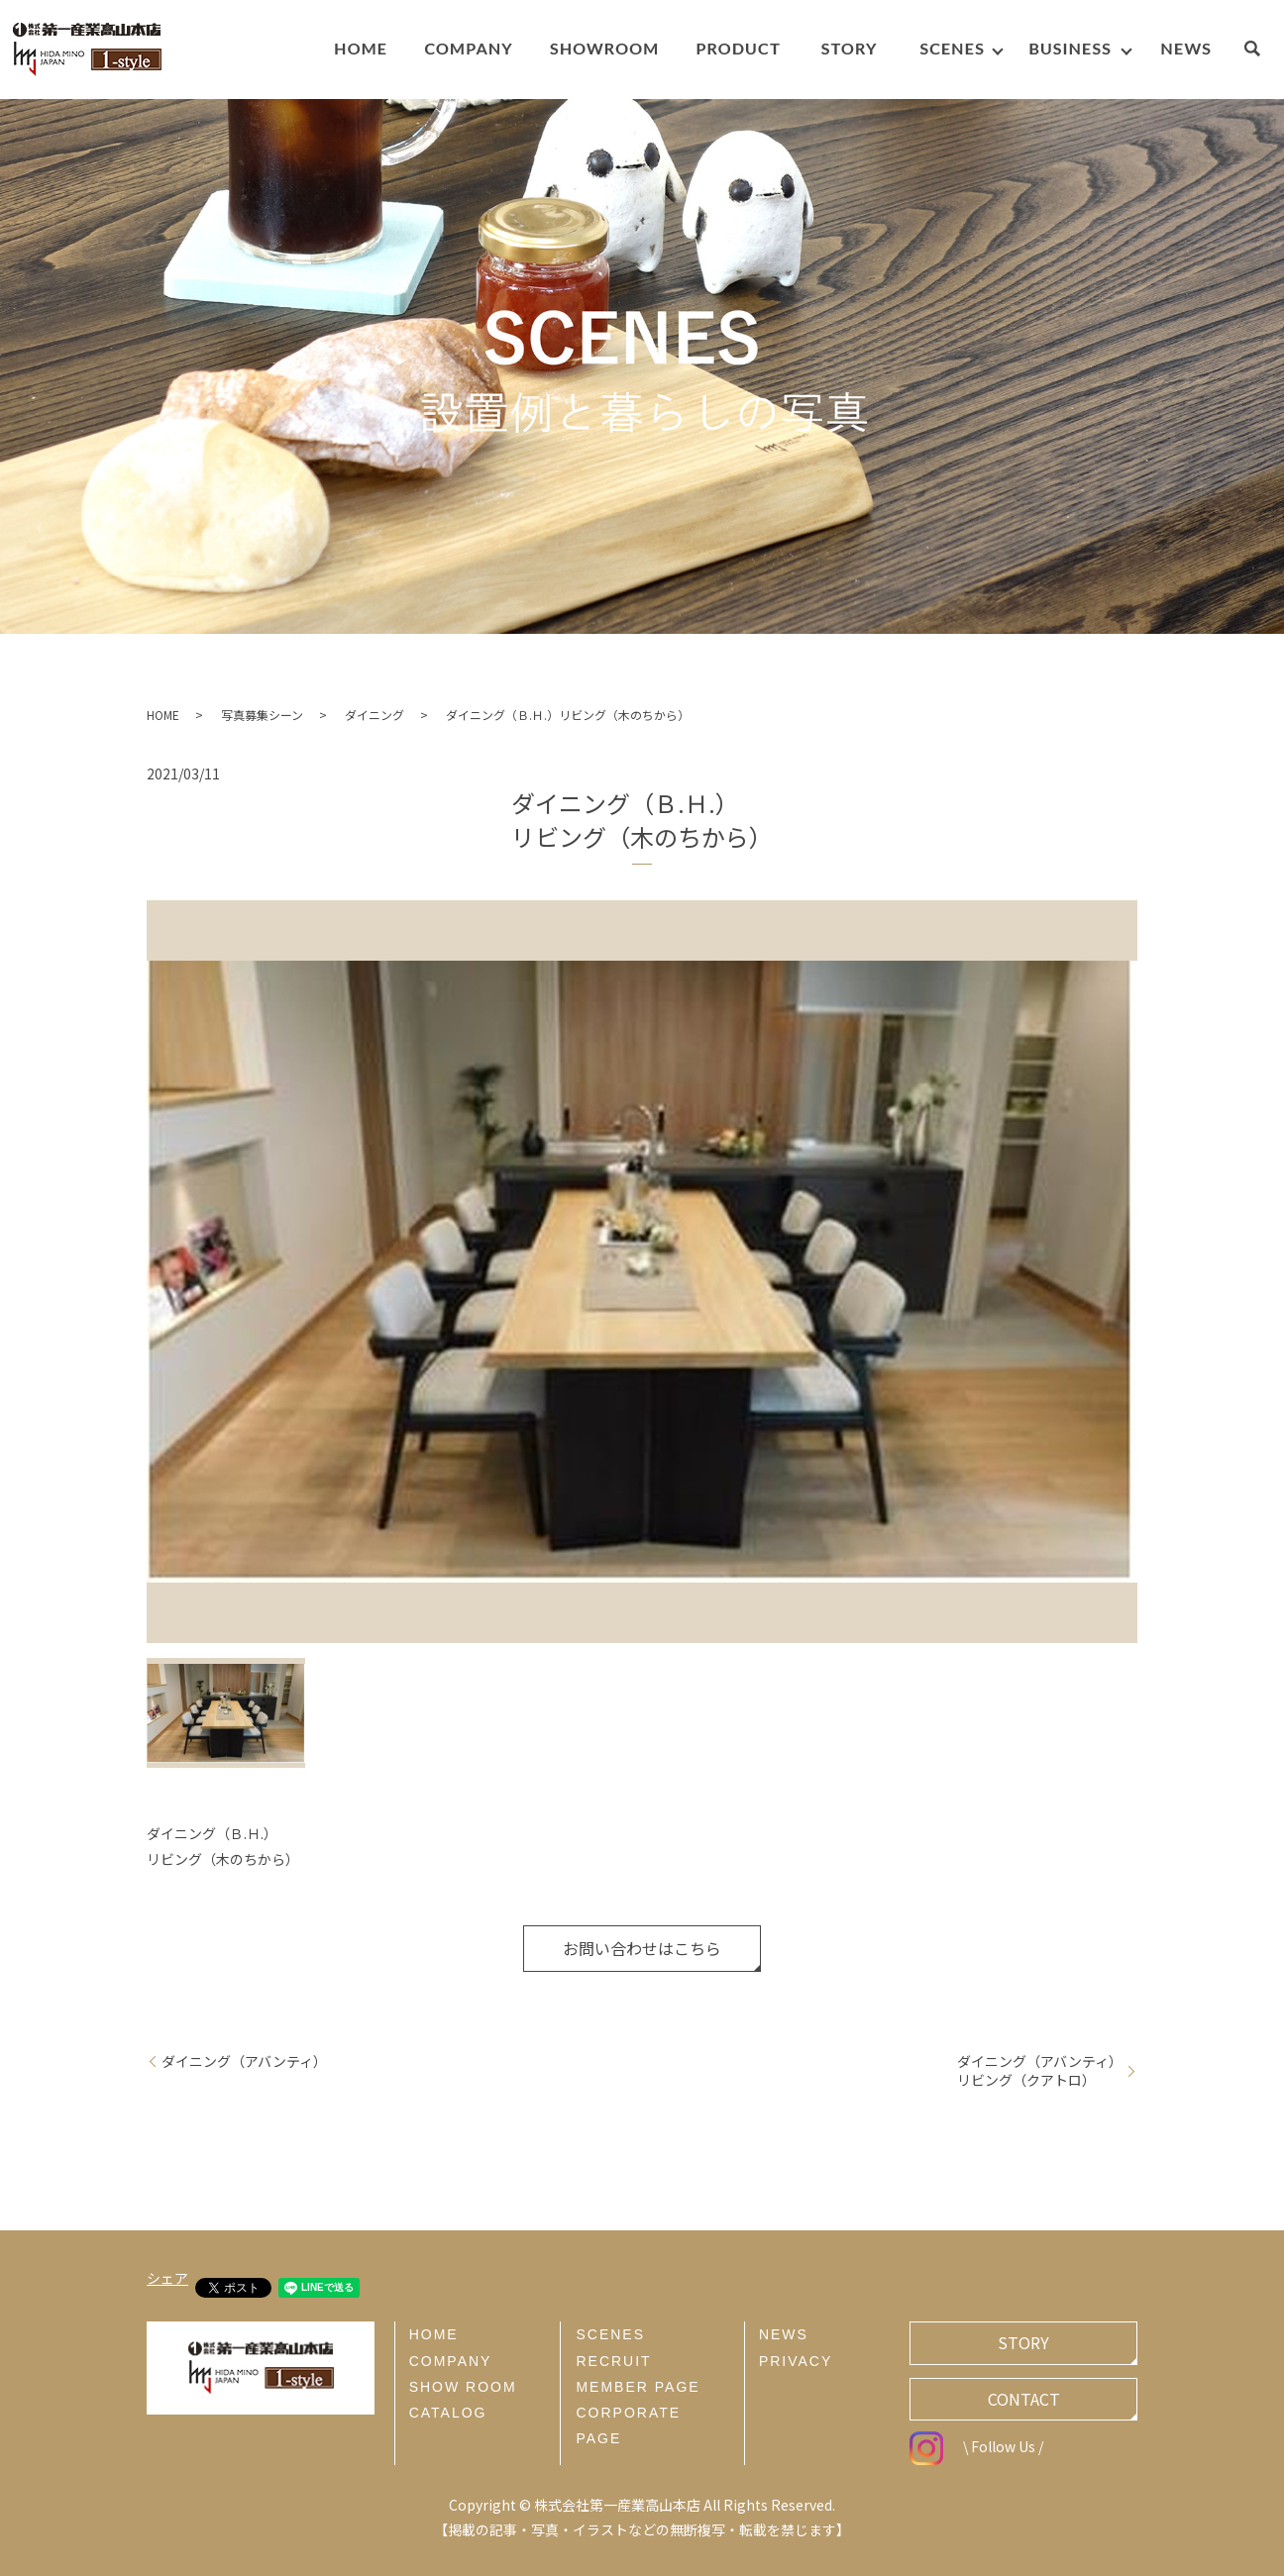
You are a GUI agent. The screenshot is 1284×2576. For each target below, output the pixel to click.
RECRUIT (613, 2361)
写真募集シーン (262, 714)
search (1261, 51)
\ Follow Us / (976, 2446)
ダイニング (374, 714)
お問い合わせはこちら (642, 1948)
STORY (1023, 2342)
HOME (163, 714)
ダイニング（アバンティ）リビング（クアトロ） (1040, 2071)
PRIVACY (795, 2361)
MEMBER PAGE (637, 2387)
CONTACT (1024, 2399)
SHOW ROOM (463, 2387)
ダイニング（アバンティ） (244, 2061)
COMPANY (450, 2361)
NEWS (783, 2334)
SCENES (610, 2334)
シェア (167, 2278)
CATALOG (448, 2413)
